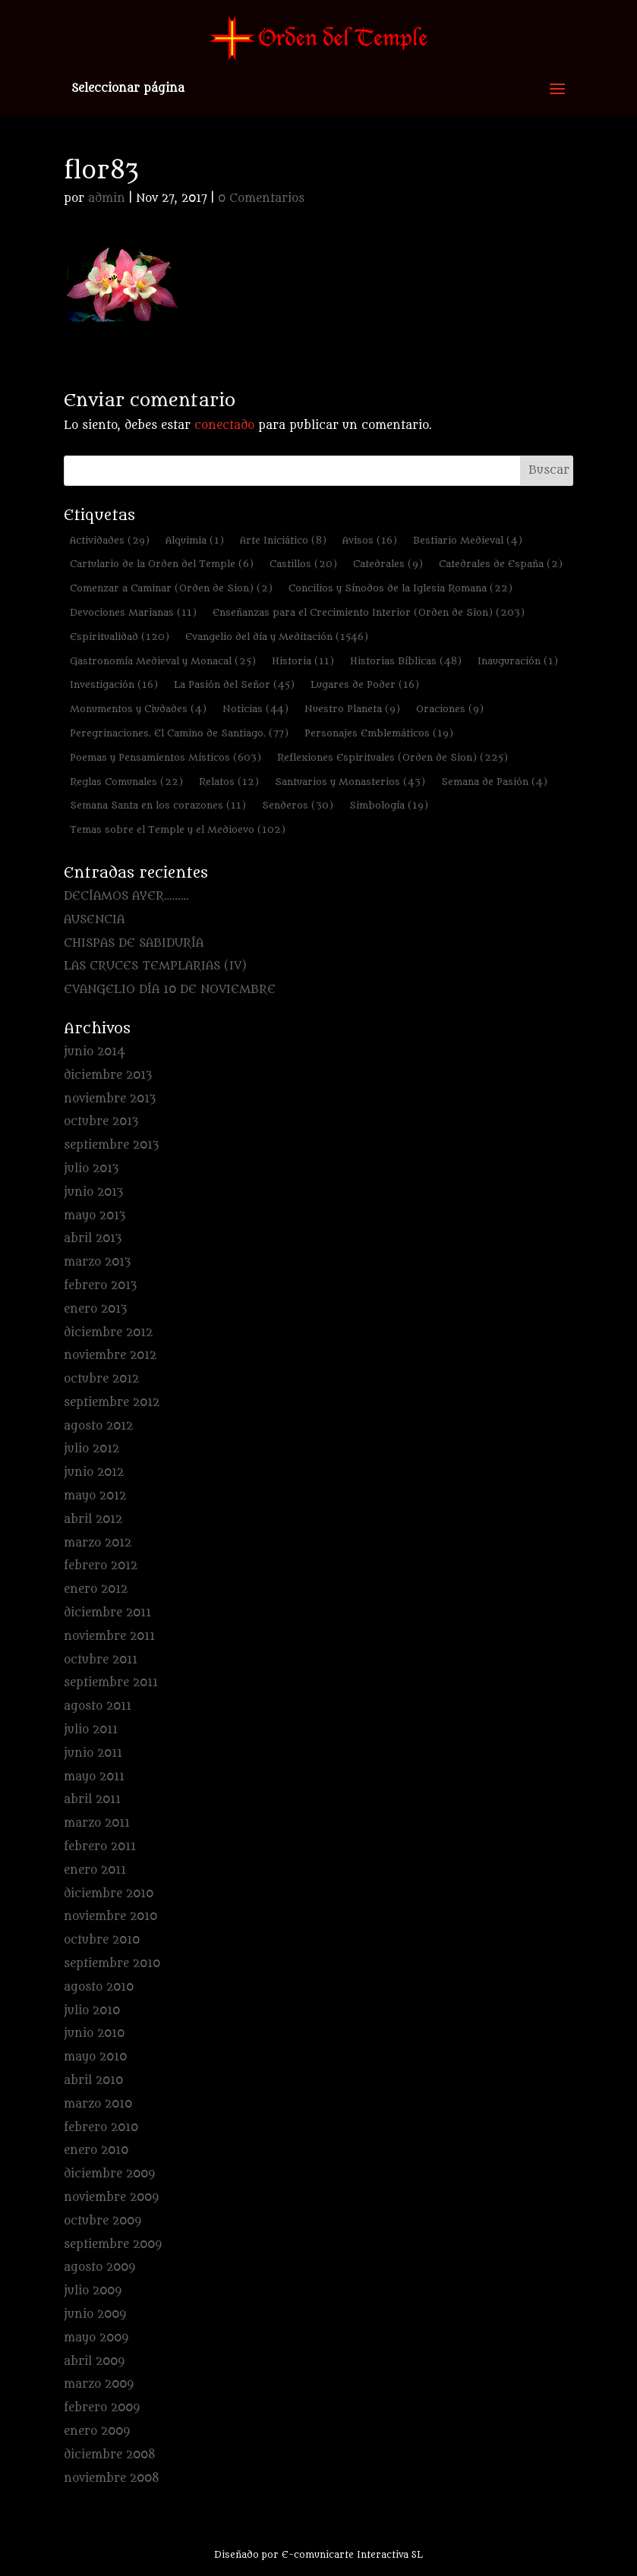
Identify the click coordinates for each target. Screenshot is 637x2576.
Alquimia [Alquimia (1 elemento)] (195, 540)
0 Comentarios (261, 198)
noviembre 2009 (111, 2197)
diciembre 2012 (108, 1332)
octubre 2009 (102, 2221)
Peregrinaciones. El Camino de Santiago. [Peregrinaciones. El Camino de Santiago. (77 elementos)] (179, 733)
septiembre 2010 (112, 1963)
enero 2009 (97, 2431)
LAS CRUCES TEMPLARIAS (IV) (155, 966)
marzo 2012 (97, 1543)
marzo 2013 (97, 1262)
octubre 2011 (100, 1660)
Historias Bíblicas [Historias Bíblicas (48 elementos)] (406, 661)
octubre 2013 (101, 1121)
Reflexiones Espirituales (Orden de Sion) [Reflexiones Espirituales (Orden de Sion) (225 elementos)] (392, 757)
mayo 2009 (96, 2338)
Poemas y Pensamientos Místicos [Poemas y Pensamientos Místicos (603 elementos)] (165, 757)
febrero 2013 (100, 1285)
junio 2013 (93, 1192)
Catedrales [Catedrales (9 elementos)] (388, 563)
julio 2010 (92, 2010)
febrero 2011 (100, 1846)
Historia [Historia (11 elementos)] (303, 661)
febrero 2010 (101, 2127)
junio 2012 (94, 1472)
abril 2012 (93, 1519)
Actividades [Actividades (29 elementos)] (110, 540)
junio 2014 (94, 1051)
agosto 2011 (97, 1706)
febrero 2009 (102, 2407)
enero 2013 (95, 1309)
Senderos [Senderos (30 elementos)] (297, 805)
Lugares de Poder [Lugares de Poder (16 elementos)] (365, 684)
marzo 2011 (97, 1823)
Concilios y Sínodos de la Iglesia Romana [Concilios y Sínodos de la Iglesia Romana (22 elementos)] (400, 588)
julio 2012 (91, 1448)
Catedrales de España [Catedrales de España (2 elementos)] (501, 563)
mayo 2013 (94, 1215)
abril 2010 (93, 2080)
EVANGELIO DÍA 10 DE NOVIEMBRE (170, 989)
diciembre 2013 (108, 1075)
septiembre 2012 (111, 1402)
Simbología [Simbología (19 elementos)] (388, 805)
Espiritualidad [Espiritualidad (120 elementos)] (119, 636)
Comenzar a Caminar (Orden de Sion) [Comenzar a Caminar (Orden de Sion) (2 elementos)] (171, 588)
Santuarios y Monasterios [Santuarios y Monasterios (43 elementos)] (350, 781)
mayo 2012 (95, 1496)
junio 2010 (94, 2033)
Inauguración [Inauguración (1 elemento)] (518, 661)
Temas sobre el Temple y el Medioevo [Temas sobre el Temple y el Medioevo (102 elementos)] (177, 829)
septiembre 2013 (111, 1145)
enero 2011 (95, 1870)
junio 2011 (93, 1753)
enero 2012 (96, 1589)
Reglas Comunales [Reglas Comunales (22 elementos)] (126, 781)
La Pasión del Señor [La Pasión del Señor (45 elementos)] (234, 684)
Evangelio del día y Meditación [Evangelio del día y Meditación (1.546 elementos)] (276, 636)
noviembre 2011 (109, 1636)
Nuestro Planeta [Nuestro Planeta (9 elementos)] (352, 708)
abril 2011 (92, 1799)
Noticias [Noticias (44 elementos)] (255, 708)
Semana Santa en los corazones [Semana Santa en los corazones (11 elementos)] (158, 805)
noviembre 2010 (110, 1916)
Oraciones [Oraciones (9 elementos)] (450, 708)
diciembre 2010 (108, 1893)
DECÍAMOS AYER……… (126, 896)
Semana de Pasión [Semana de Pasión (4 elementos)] (494, 781)
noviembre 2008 (111, 2478)
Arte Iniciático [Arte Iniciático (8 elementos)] (283, 540)
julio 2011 (91, 1729)
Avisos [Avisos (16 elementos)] (369, 540)
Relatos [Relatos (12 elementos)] (229, 781)
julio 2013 (91, 1168)
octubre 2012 (101, 1379)
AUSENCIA (94, 919)
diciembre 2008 (110, 2454)
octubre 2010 (102, 1940)
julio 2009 (92, 2290)
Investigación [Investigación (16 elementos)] (114, 684)
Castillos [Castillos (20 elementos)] (303, 563)
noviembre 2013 (110, 1099)
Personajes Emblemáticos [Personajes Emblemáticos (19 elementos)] (378, 733)
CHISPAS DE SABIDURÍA (133, 943)
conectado (224, 425)
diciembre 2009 (109, 2174)
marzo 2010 (98, 2104)
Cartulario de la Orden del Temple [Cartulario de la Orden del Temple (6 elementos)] (162, 563)
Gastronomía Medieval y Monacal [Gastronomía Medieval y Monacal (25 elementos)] (163, 661)
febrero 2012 (100, 1565)
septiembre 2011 (111, 1682)
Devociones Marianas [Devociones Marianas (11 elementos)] (133, 612)
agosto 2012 (98, 1426)
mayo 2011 (94, 1776)
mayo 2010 (95, 2057)
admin (106, 198)
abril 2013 (92, 1238)
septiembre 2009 (113, 2244)
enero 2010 (96, 2150)
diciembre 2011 (107, 1612)
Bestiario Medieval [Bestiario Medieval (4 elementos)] (467, 540)
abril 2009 (94, 2361)
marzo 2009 (99, 2384)
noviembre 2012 (110, 1355)
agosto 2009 (99, 2267)
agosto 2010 (99, 1987)
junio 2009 (95, 2314)
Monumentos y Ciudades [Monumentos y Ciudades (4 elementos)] (138, 708)
